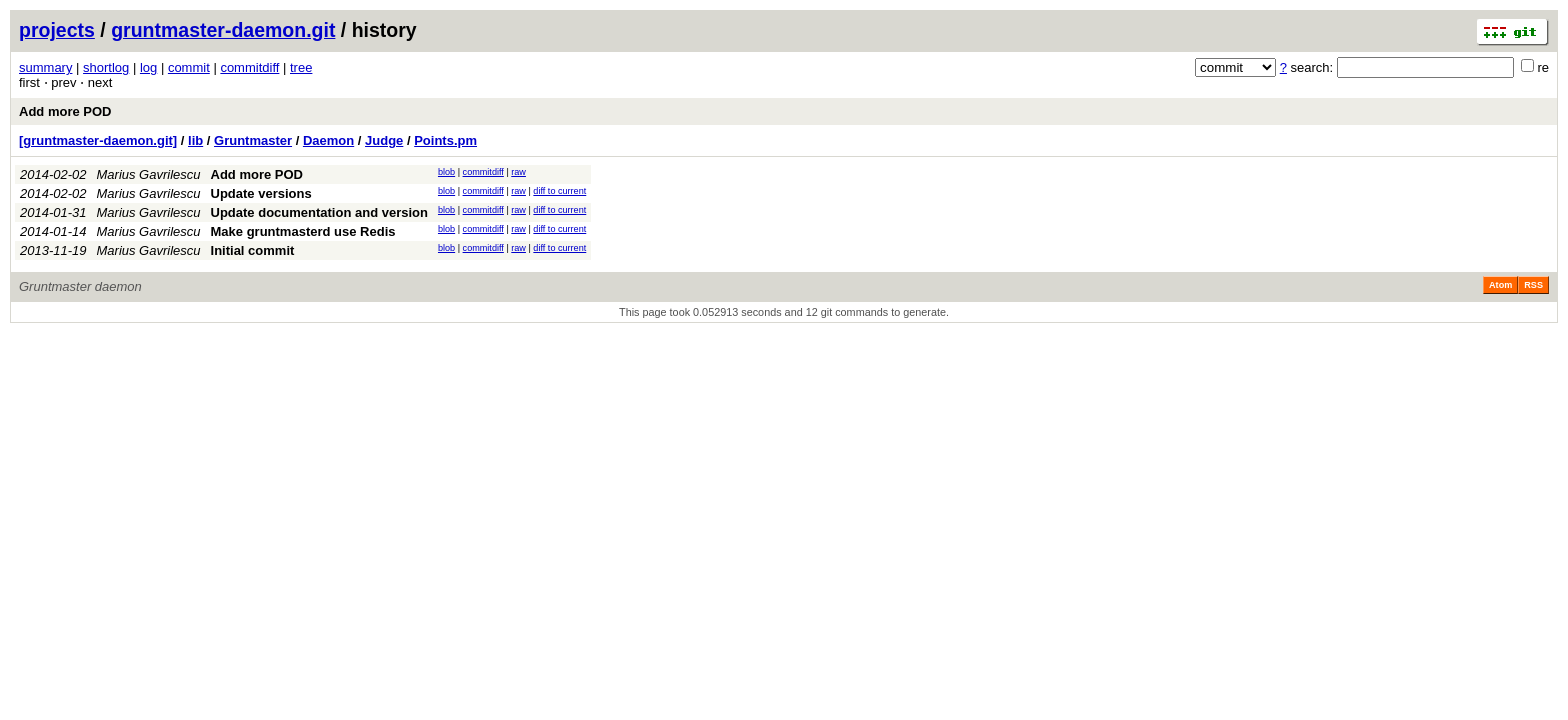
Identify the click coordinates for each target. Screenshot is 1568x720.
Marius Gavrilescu (149, 174)
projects (57, 30)
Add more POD (65, 111)
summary (45, 67)
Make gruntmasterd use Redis (303, 231)
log (148, 67)
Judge (384, 140)
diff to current (559, 191)
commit (189, 67)
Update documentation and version (319, 212)
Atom (1500, 285)
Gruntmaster (253, 140)
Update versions (261, 193)
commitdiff (249, 67)
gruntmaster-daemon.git (223, 30)
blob (446, 172)
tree (301, 67)
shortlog (106, 67)
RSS (1533, 285)
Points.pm (445, 140)
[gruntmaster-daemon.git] (98, 140)
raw (518, 172)
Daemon (328, 140)
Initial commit (253, 250)
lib (195, 140)
